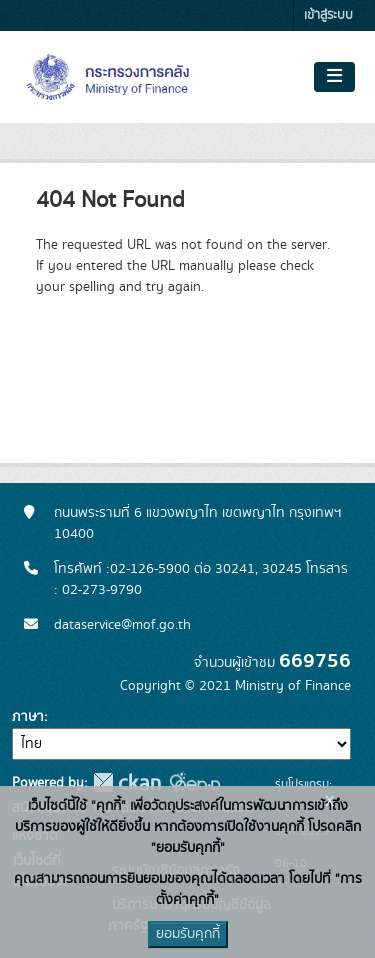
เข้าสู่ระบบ (328, 15)
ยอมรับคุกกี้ (188, 934)
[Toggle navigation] (334, 77)
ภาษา (28, 717)
